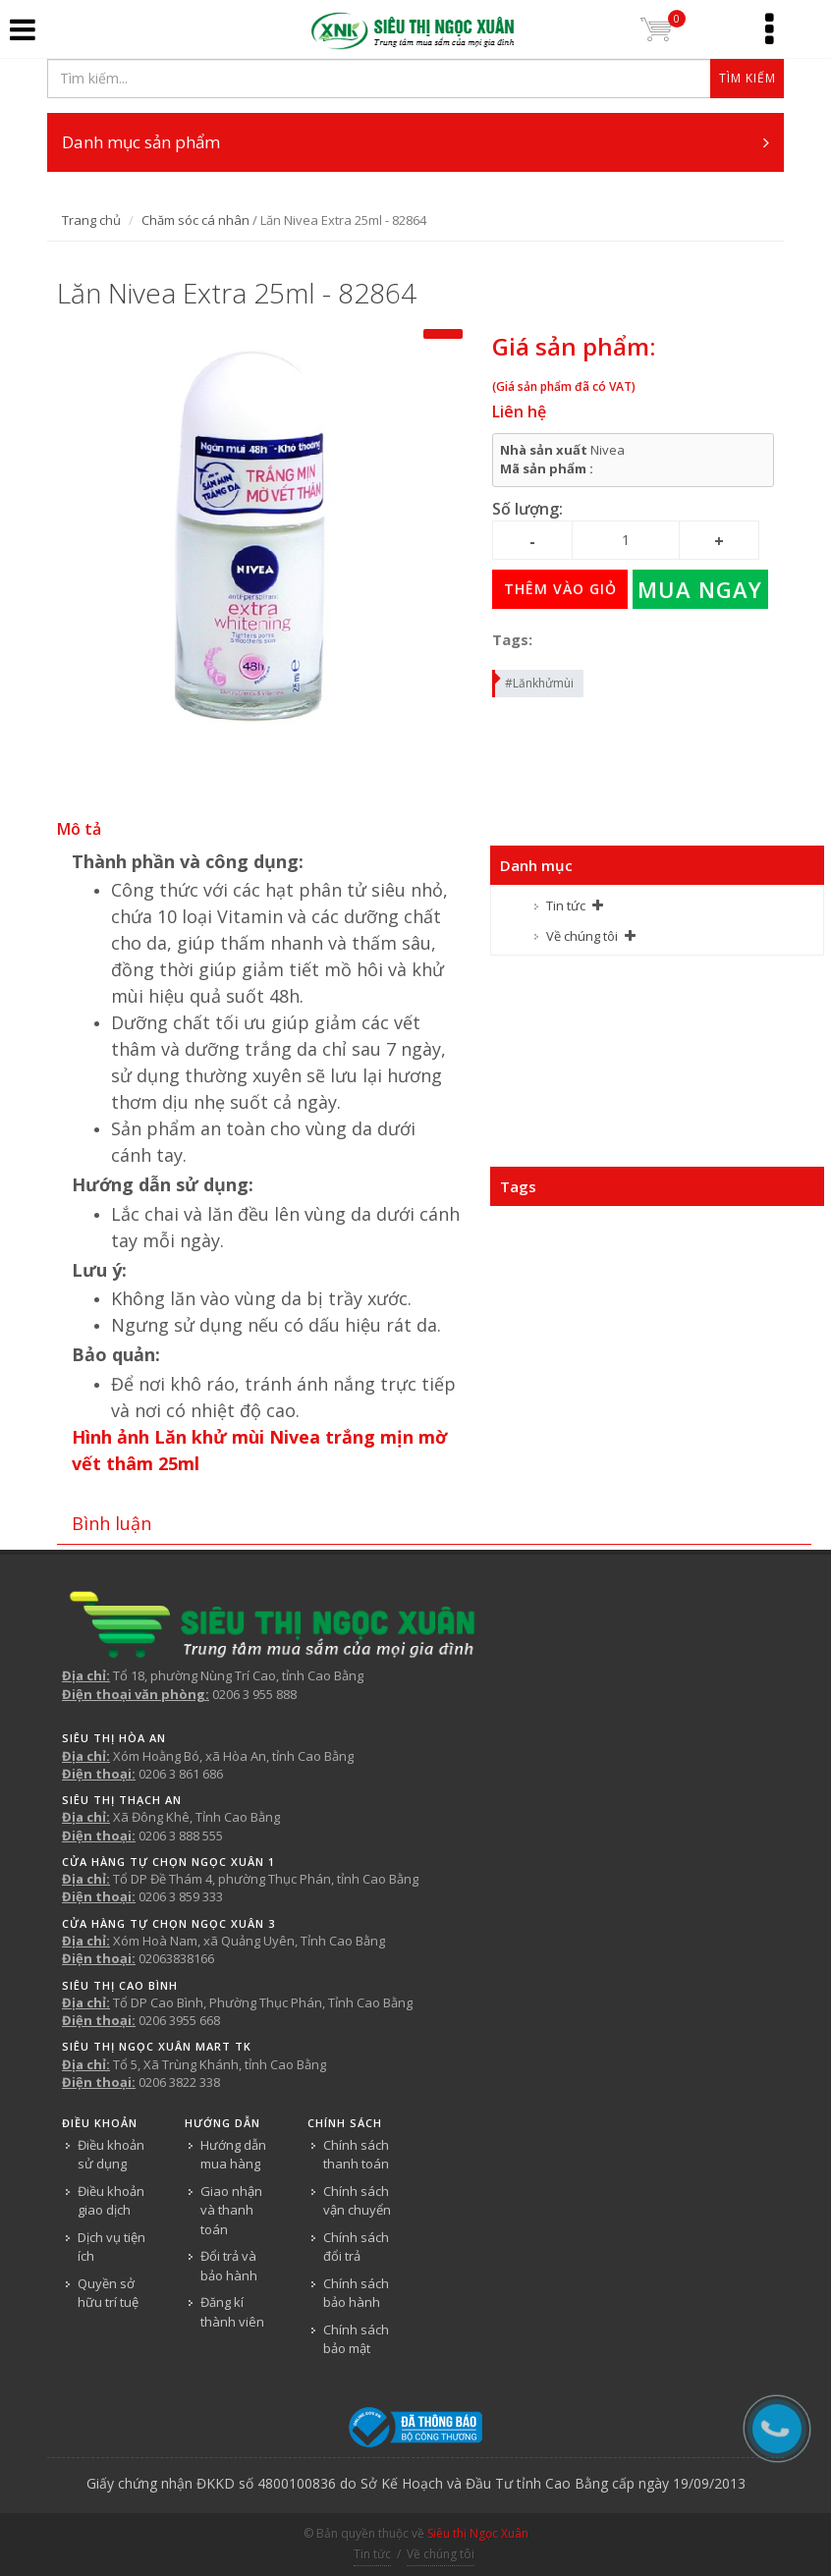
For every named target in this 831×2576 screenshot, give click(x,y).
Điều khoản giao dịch (111, 2201)
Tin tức (565, 905)
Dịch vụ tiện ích (111, 2247)
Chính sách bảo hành (356, 2293)
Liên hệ (519, 411)
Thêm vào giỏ (560, 588)
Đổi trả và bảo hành (228, 2265)
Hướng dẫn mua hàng (233, 2154)
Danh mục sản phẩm (415, 142)
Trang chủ (91, 220)
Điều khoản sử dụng (111, 2154)
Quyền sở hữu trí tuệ (108, 2293)
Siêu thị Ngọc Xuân (477, 2533)
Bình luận (111, 1523)
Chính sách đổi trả (356, 2247)
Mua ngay (699, 589)
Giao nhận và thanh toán (231, 2210)
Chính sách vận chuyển (357, 2201)
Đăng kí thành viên (232, 2311)
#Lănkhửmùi (534, 680)
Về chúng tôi (582, 936)
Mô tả (79, 829)
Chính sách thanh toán (356, 2154)
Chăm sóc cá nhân (195, 220)
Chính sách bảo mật (356, 2339)
